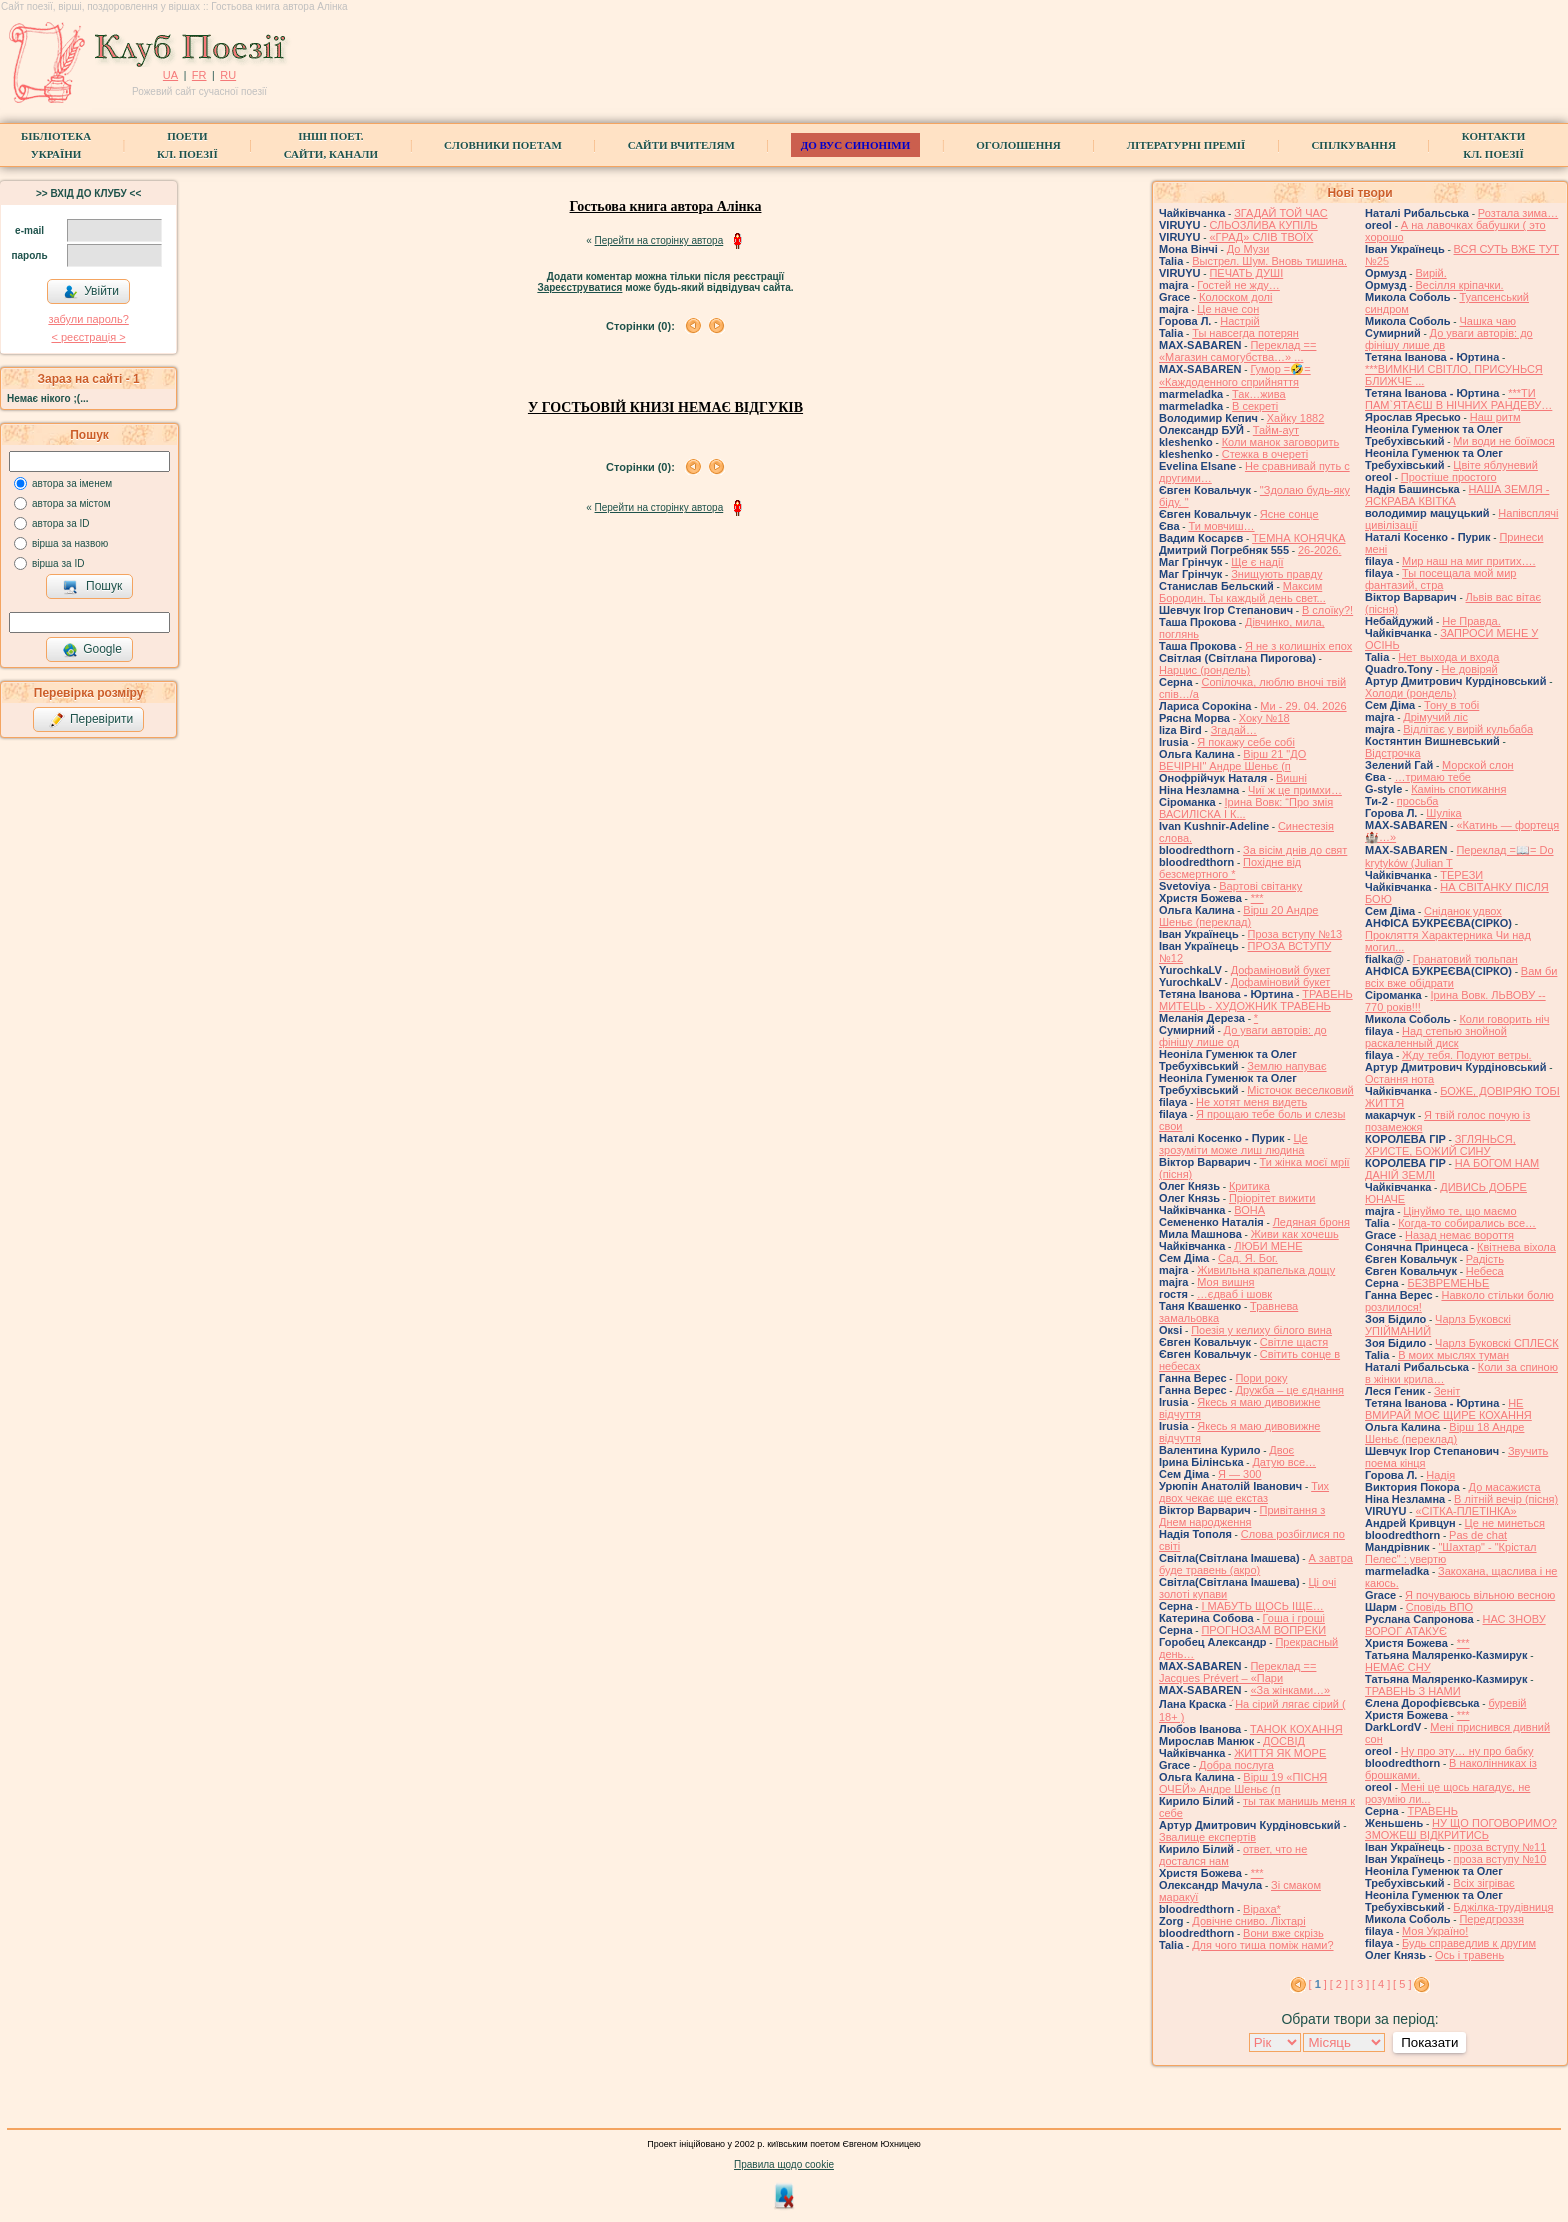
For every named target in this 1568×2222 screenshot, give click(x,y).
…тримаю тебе (1432, 777)
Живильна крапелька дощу (1266, 1270)
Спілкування (1353, 145)
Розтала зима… (1518, 213)
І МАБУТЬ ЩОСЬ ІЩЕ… (1262, 1606)
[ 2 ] (1339, 1984)
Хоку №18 (1264, 718)
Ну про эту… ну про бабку (1467, 1751)
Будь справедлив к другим (1469, 1943)
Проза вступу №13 (1295, 934)
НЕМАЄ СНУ (1398, 1667)
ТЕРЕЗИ (1461, 875)
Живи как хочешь (1295, 1234)
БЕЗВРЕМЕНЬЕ (1448, 1283)
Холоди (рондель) (1410, 693)
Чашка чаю (1487, 321)
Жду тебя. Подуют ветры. (1467, 1055)
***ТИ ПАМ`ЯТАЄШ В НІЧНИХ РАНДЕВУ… (1458, 399)
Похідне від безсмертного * (1230, 868)
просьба (1418, 801)
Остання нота (1399, 1079)
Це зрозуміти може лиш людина (1233, 1144)
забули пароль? (88, 319)
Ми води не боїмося (1503, 441)
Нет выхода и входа (1448, 657)
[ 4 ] (1381, 1984)
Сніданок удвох (1463, 911)
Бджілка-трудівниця (1503, 1907)
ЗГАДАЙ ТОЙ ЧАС (1280, 213)
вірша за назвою (70, 543)
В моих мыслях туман (1453, 1355)
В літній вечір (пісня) (1506, 1499)
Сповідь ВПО (1439, 1607)
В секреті (1255, 406)
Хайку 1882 (1296, 418)
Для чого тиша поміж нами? (1262, 1945)
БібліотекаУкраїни (56, 145)
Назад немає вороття (1459, 1235)
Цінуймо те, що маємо (1459, 1211)
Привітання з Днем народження (1242, 1516)
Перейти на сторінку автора (659, 240)
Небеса (1485, 1271)
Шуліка (1443, 813)
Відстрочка (1393, 753)
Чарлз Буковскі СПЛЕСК (1497, 1343)
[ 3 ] (1360, 1984)
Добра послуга (1236, 1765)
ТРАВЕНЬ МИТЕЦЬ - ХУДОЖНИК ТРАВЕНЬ (1256, 1000)
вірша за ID (58, 563)
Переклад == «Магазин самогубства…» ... (1237, 351)
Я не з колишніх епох (1298, 646)
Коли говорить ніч (1504, 1019)
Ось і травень (1469, 1955)
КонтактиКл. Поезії (1493, 145)
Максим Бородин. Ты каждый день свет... (1242, 592)
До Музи (1248, 249)
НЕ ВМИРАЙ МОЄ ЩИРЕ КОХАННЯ (1448, 1409)
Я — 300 (1239, 1474)
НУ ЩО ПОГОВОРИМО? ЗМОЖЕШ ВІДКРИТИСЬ (1461, 1829)
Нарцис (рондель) (1204, 670)
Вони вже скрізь (1283, 1933)
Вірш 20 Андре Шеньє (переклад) (1238, 916)
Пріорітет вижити (1272, 1198)
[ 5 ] (1402, 1984)
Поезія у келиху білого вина (1261, 1330)
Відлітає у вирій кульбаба (1468, 729)
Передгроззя (1491, 1919)
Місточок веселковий (1300, 1090)
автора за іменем (72, 483)
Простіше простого (1449, 477)
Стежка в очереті (1265, 454)
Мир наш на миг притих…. (1469, 561)
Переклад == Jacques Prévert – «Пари (1237, 1672)
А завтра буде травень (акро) (1256, 1564)
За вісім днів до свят (1295, 850)
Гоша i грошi (1294, 1618)
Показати (1429, 2042)
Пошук (92, 587)
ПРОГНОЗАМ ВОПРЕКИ (1263, 1630)
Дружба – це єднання (1289, 1390)
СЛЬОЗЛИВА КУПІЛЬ (1263, 225)
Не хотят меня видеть (1251, 1102)
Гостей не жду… (1238, 285)
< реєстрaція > (88, 337)
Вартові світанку (1260, 886)
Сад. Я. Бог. (1248, 1258)
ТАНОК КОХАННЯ (1296, 1729)
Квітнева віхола (1516, 1247)
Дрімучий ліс (1435, 717)
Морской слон (1478, 765)
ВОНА (1249, 1210)
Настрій (1239, 321)
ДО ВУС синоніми (855, 145)
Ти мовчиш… (1221, 526)
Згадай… (1234, 730)
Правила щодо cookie (784, 2164)
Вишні (1291, 778)
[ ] (1318, 1984)
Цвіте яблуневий (1495, 465)
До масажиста (1505, 1487)
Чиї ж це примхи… (1295, 790)
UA (170, 75)
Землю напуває (1286, 1066)
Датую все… (1284, 1462)
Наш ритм (1495, 417)
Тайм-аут (1276, 430)
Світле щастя (1294, 1342)
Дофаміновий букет (1281, 970)
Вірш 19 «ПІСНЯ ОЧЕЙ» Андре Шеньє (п (1243, 1783)
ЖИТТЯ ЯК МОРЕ (1280, 1753)
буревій (1507, 1703)
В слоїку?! (1327, 610)
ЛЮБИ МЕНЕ (1268, 1246)
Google (92, 650)
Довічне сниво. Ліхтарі (1248, 1921)
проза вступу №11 (1500, 1847)
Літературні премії (1186, 145)
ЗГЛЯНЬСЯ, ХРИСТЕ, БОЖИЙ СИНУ (1440, 1145)
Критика (1249, 1186)
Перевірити (91, 720)
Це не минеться (1505, 1523)
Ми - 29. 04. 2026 (1303, 706)
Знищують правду (1276, 574)
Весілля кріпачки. (1459, 285)
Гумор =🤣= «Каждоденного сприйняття (1235, 375)
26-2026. (1319, 550)
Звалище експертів (1207, 1837)
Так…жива (1259, 394)
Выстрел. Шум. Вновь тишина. (1269, 261)
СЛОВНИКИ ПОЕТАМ (503, 145)
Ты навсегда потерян (1245, 333)
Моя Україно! (1435, 1931)
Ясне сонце (1289, 514)
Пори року (1261, 1378)
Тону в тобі (1451, 705)
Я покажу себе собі (1246, 742)
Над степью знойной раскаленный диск (1436, 1037)
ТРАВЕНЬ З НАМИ (1413, 1691)
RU (228, 75)
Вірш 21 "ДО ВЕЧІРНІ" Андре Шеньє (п (1232, 760)
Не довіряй (1470, 669)
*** (1257, 898)
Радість (1485, 1259)
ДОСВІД (1284, 1741)
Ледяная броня (1311, 1222)
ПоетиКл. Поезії (187, 145)
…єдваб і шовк (1234, 1294)
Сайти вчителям (681, 145)
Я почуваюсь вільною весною (1480, 1595)
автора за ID (61, 523)
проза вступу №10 (1500, 1859)
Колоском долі (1235, 297)
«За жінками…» (1290, 1690)
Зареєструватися (579, 287)
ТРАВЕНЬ (1432, 1811)
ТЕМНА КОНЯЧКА (1298, 538)
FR (199, 75)
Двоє (1281, 1450)
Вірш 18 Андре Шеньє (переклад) (1444, 1433)
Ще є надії (1257, 562)
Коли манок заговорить (1281, 442)
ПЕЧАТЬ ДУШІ (1246, 273)
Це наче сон (1228, 309)
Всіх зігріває (1483, 1883)
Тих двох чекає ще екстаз (1244, 1492)
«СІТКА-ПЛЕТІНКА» (1465, 1511)
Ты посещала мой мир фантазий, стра (1440, 579)
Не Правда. (1471, 621)
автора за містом (71, 503)
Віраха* (1262, 1909)
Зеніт (1447, 1391)
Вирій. (1430, 273)
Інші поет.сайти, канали (331, 145)
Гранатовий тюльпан (1465, 959)
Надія (1440, 1475)
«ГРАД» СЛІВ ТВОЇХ (1261, 237)
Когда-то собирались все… (1467, 1223)
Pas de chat (1478, 1535)
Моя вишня (1225, 1282)
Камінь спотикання (1458, 789)
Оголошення (1018, 145)
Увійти (91, 292)
